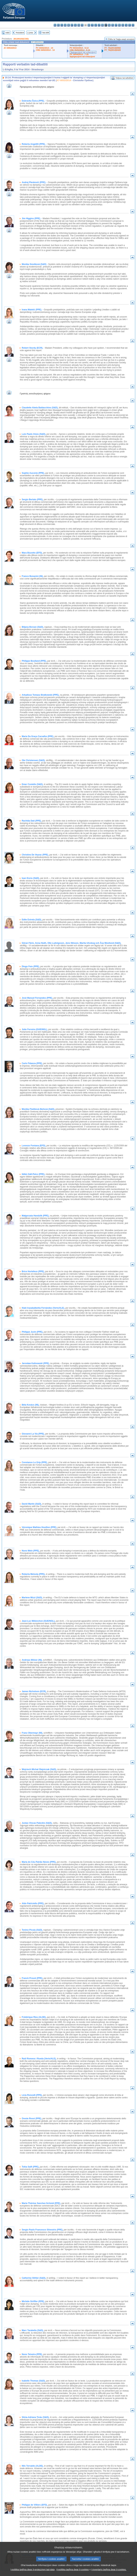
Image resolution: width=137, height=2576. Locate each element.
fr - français (82, 25)
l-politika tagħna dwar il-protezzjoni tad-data (33, 2569)
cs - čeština (61, 25)
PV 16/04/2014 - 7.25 (79, 54)
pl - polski (112, 25)
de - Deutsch (68, 25)
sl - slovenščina (126, 25)
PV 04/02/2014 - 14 (44, 48)
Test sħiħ (45, 33)
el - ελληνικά (75, 25)
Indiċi (7, 33)
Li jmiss (30, 33)
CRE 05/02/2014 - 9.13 (80, 50)
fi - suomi (129, 25)
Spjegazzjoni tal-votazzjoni (83, 52)
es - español (58, 25)
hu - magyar (102, 25)
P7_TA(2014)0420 (112, 50)
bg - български (55, 25)
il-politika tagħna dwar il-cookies (73, 2569)
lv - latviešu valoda (95, 25)
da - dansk (65, 25)
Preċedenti (20, 33)
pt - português (116, 25)
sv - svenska (133, 25)
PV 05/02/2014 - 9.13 (79, 48)
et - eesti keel (72, 25)
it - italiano (92, 25)
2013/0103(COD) (21, 39)
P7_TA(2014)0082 (112, 48)
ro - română (119, 25)
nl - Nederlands (109, 25)
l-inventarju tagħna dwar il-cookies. (108, 2569)
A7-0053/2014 (10, 48)
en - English (78, 25)
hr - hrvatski (89, 25)
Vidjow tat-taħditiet (124, 78)
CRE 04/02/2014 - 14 (45, 50)
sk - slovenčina (122, 25)
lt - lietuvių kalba (99, 25)
